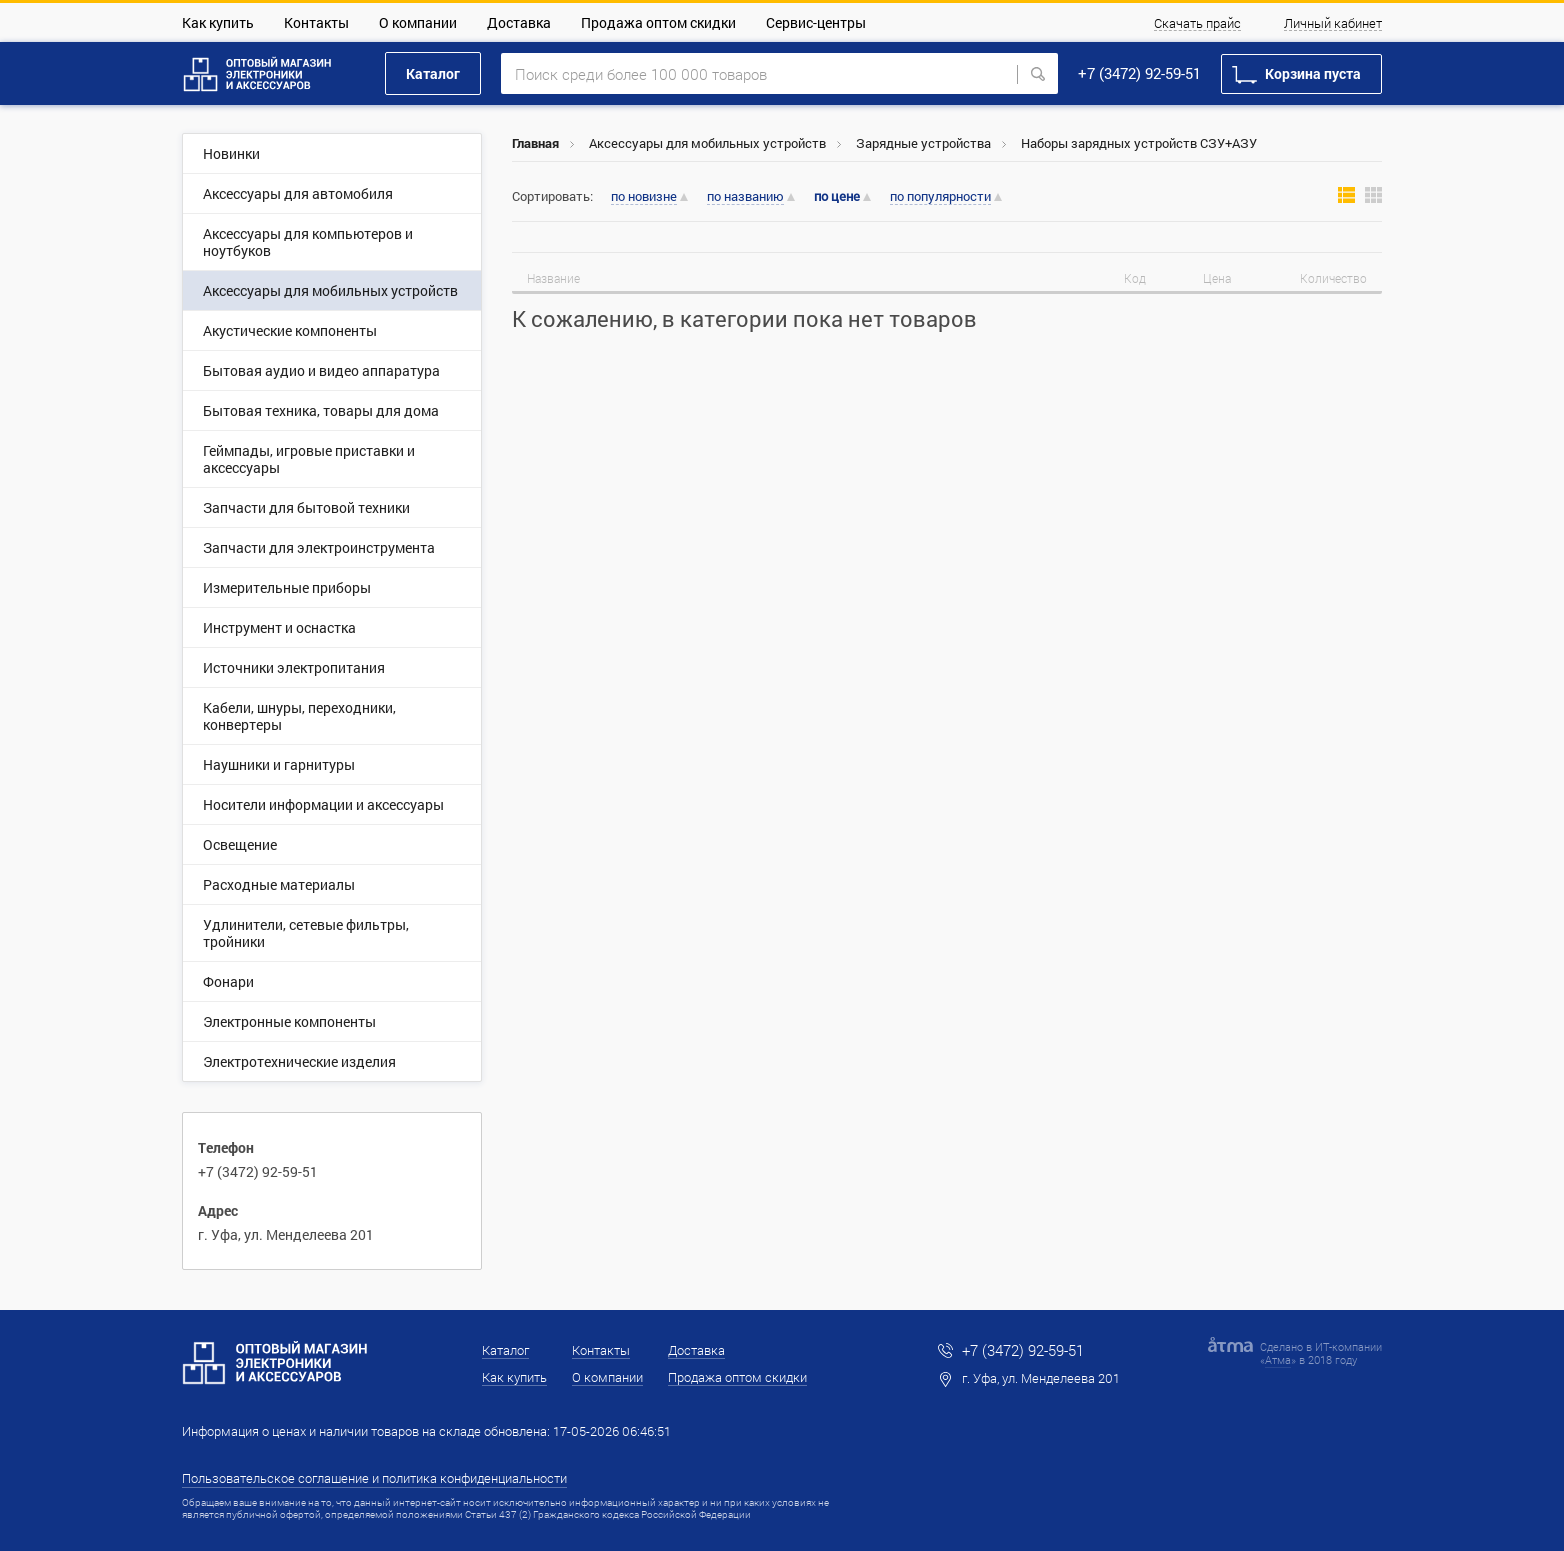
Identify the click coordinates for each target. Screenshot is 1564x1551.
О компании (418, 22)
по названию (745, 197)
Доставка (519, 22)
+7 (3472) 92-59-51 (1139, 73)
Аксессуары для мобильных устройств (707, 143)
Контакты (316, 22)
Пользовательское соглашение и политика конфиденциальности (374, 1478)
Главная (535, 143)
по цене (837, 196)
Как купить (218, 22)
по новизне (644, 197)
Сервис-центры (816, 22)
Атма (1278, 1359)
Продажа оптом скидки (658, 22)
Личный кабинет (1333, 24)
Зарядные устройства (923, 143)
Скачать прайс (1197, 24)
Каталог (433, 73)
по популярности (940, 197)
